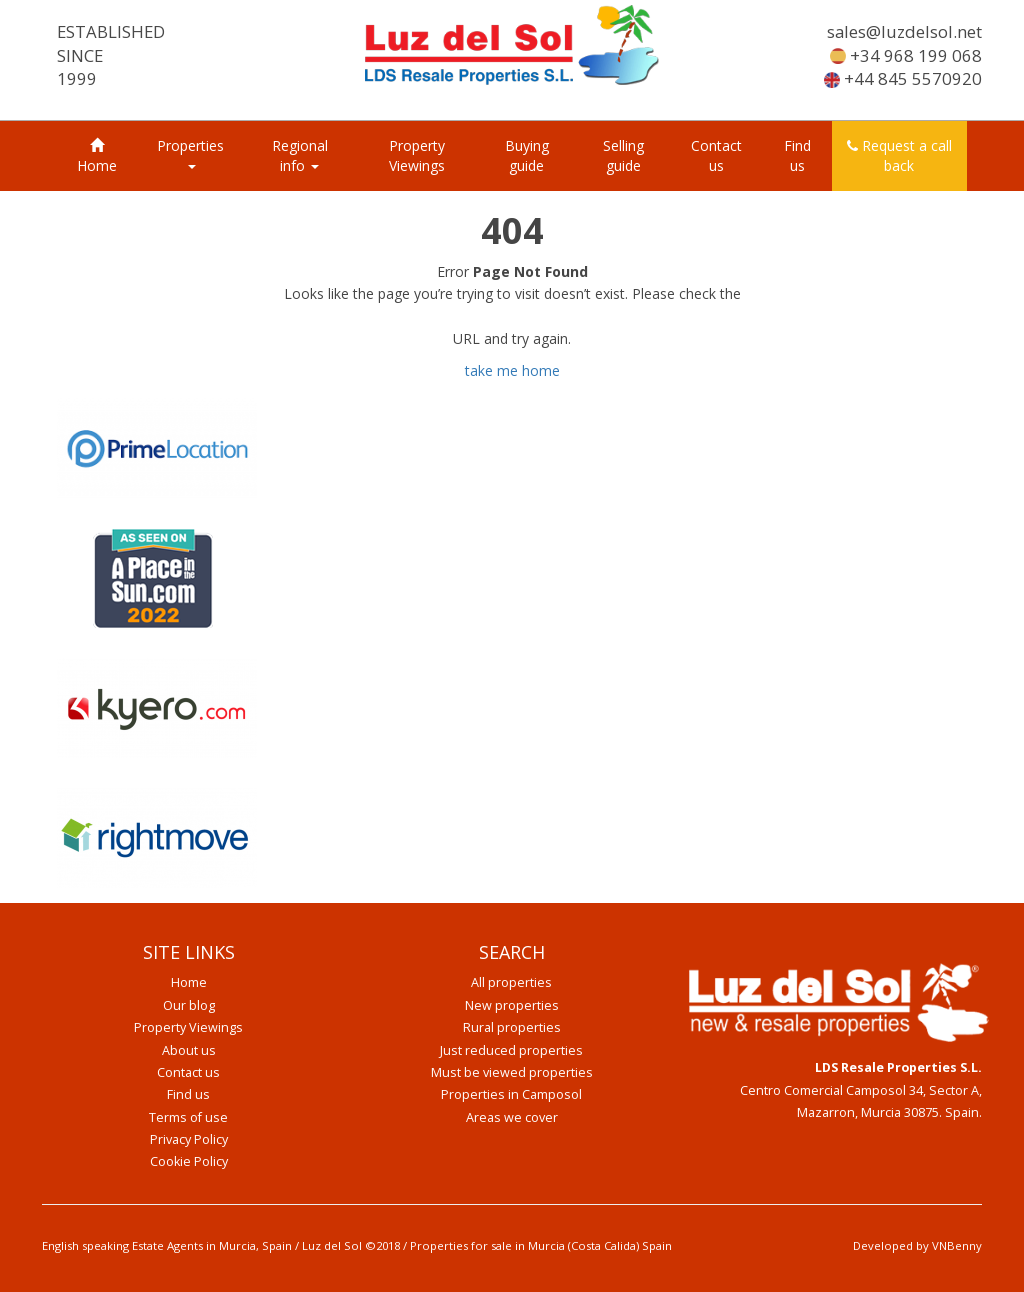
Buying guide (527, 155)
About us (189, 1050)
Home (97, 156)
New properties (512, 1005)
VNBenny (957, 1245)
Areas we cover (512, 1117)
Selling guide (623, 155)
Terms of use (188, 1117)
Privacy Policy (189, 1139)
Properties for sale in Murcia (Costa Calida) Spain (541, 1245)
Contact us (716, 155)
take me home (512, 370)
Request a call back (899, 155)
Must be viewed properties (512, 1072)
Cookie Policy (189, 1161)
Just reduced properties (511, 1050)
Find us (797, 155)
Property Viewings (417, 155)
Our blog (189, 1005)
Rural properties (512, 1027)
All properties (511, 982)
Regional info (300, 155)
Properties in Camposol (511, 1094)
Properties (190, 152)
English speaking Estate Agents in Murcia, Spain (167, 1245)
